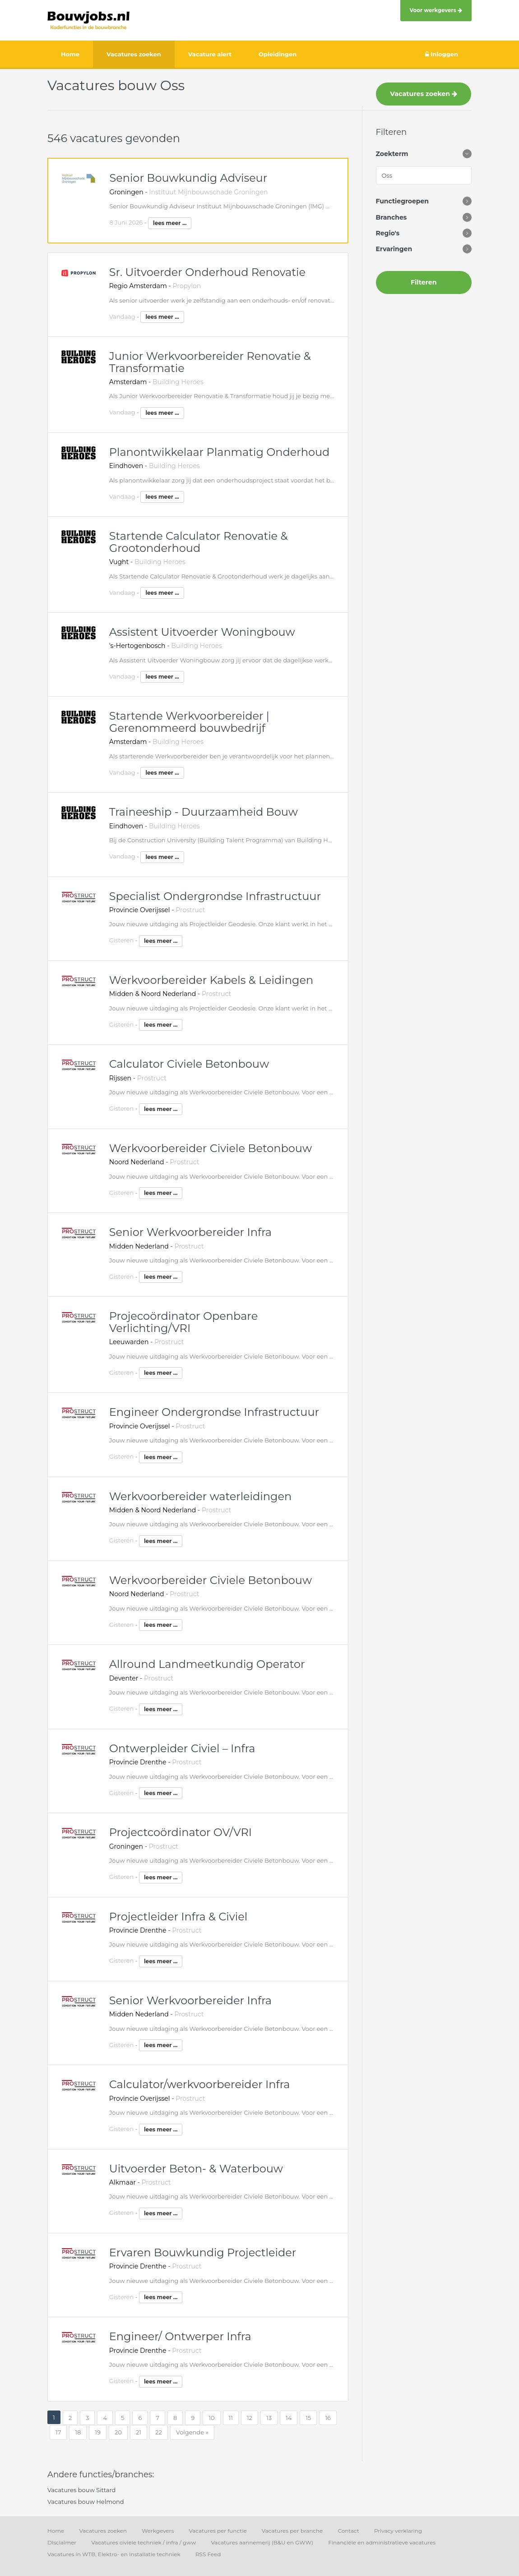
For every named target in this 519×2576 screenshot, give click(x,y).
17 (58, 2432)
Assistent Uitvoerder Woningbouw (202, 631)
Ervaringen (394, 249)
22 (158, 2432)
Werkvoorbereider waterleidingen (200, 1496)
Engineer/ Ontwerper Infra (180, 2336)
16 (328, 2417)
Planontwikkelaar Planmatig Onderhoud (219, 452)
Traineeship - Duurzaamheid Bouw (203, 811)
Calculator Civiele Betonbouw (189, 1063)
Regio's (388, 233)
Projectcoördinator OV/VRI (180, 1832)
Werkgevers (158, 2530)
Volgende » (192, 2432)
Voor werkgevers (436, 10)
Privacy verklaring (398, 2530)
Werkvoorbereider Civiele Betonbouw (210, 1148)
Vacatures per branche (292, 2530)
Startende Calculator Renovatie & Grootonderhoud (198, 541)
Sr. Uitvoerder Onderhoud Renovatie (207, 272)
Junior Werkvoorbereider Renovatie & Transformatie (210, 361)
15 (308, 2417)
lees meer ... (169, 223)
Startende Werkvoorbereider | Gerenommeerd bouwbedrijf (189, 721)
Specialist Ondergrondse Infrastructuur (215, 896)
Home (55, 2530)
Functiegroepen (402, 201)
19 (98, 2432)
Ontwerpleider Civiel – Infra (182, 1748)
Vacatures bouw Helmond (85, 2501)
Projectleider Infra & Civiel (178, 1916)
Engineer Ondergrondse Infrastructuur (214, 1412)
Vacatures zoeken (423, 94)
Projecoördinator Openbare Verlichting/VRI (183, 1321)
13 (269, 2417)
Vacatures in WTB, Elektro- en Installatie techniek (114, 2554)
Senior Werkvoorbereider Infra (190, 1232)
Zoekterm (392, 154)
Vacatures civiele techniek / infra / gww (143, 2542)
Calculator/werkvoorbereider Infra (199, 2084)
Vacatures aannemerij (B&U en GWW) (262, 2542)
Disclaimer (61, 2542)
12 (249, 2417)
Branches (391, 217)
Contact (348, 2530)
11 (231, 2417)
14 (289, 2417)
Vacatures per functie (217, 2530)
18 (78, 2432)
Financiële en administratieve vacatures (382, 2542)
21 (138, 2432)
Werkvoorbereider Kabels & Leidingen (211, 980)
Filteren (424, 282)
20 (118, 2432)
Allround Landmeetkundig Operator (207, 1664)
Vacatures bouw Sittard (81, 2489)
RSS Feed (208, 2554)
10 (211, 2417)
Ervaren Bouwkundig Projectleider (203, 2252)
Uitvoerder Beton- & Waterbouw (196, 2168)
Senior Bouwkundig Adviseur (188, 177)
